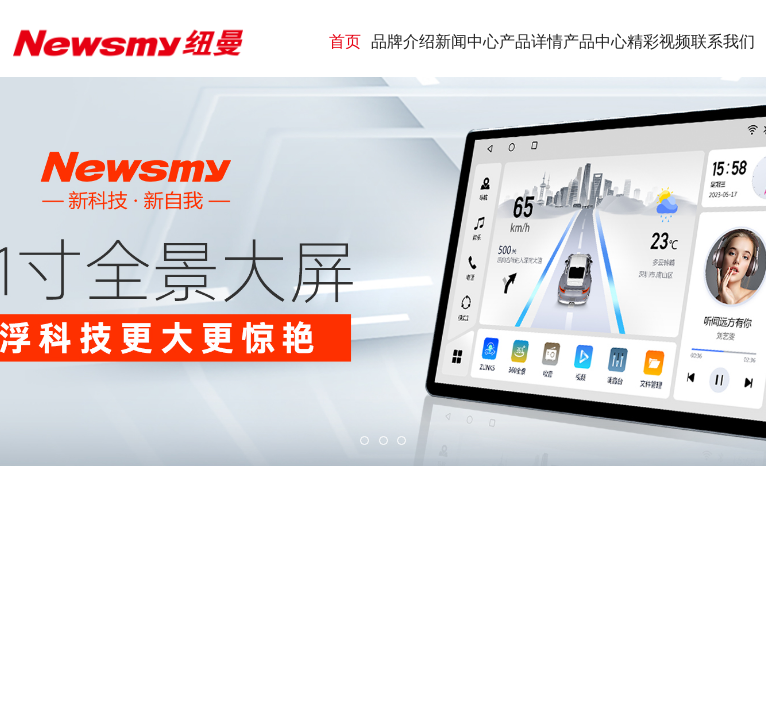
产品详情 (531, 41)
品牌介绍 (403, 41)
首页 (345, 41)
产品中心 (595, 41)
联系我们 (723, 41)
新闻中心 (467, 41)
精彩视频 (659, 41)
